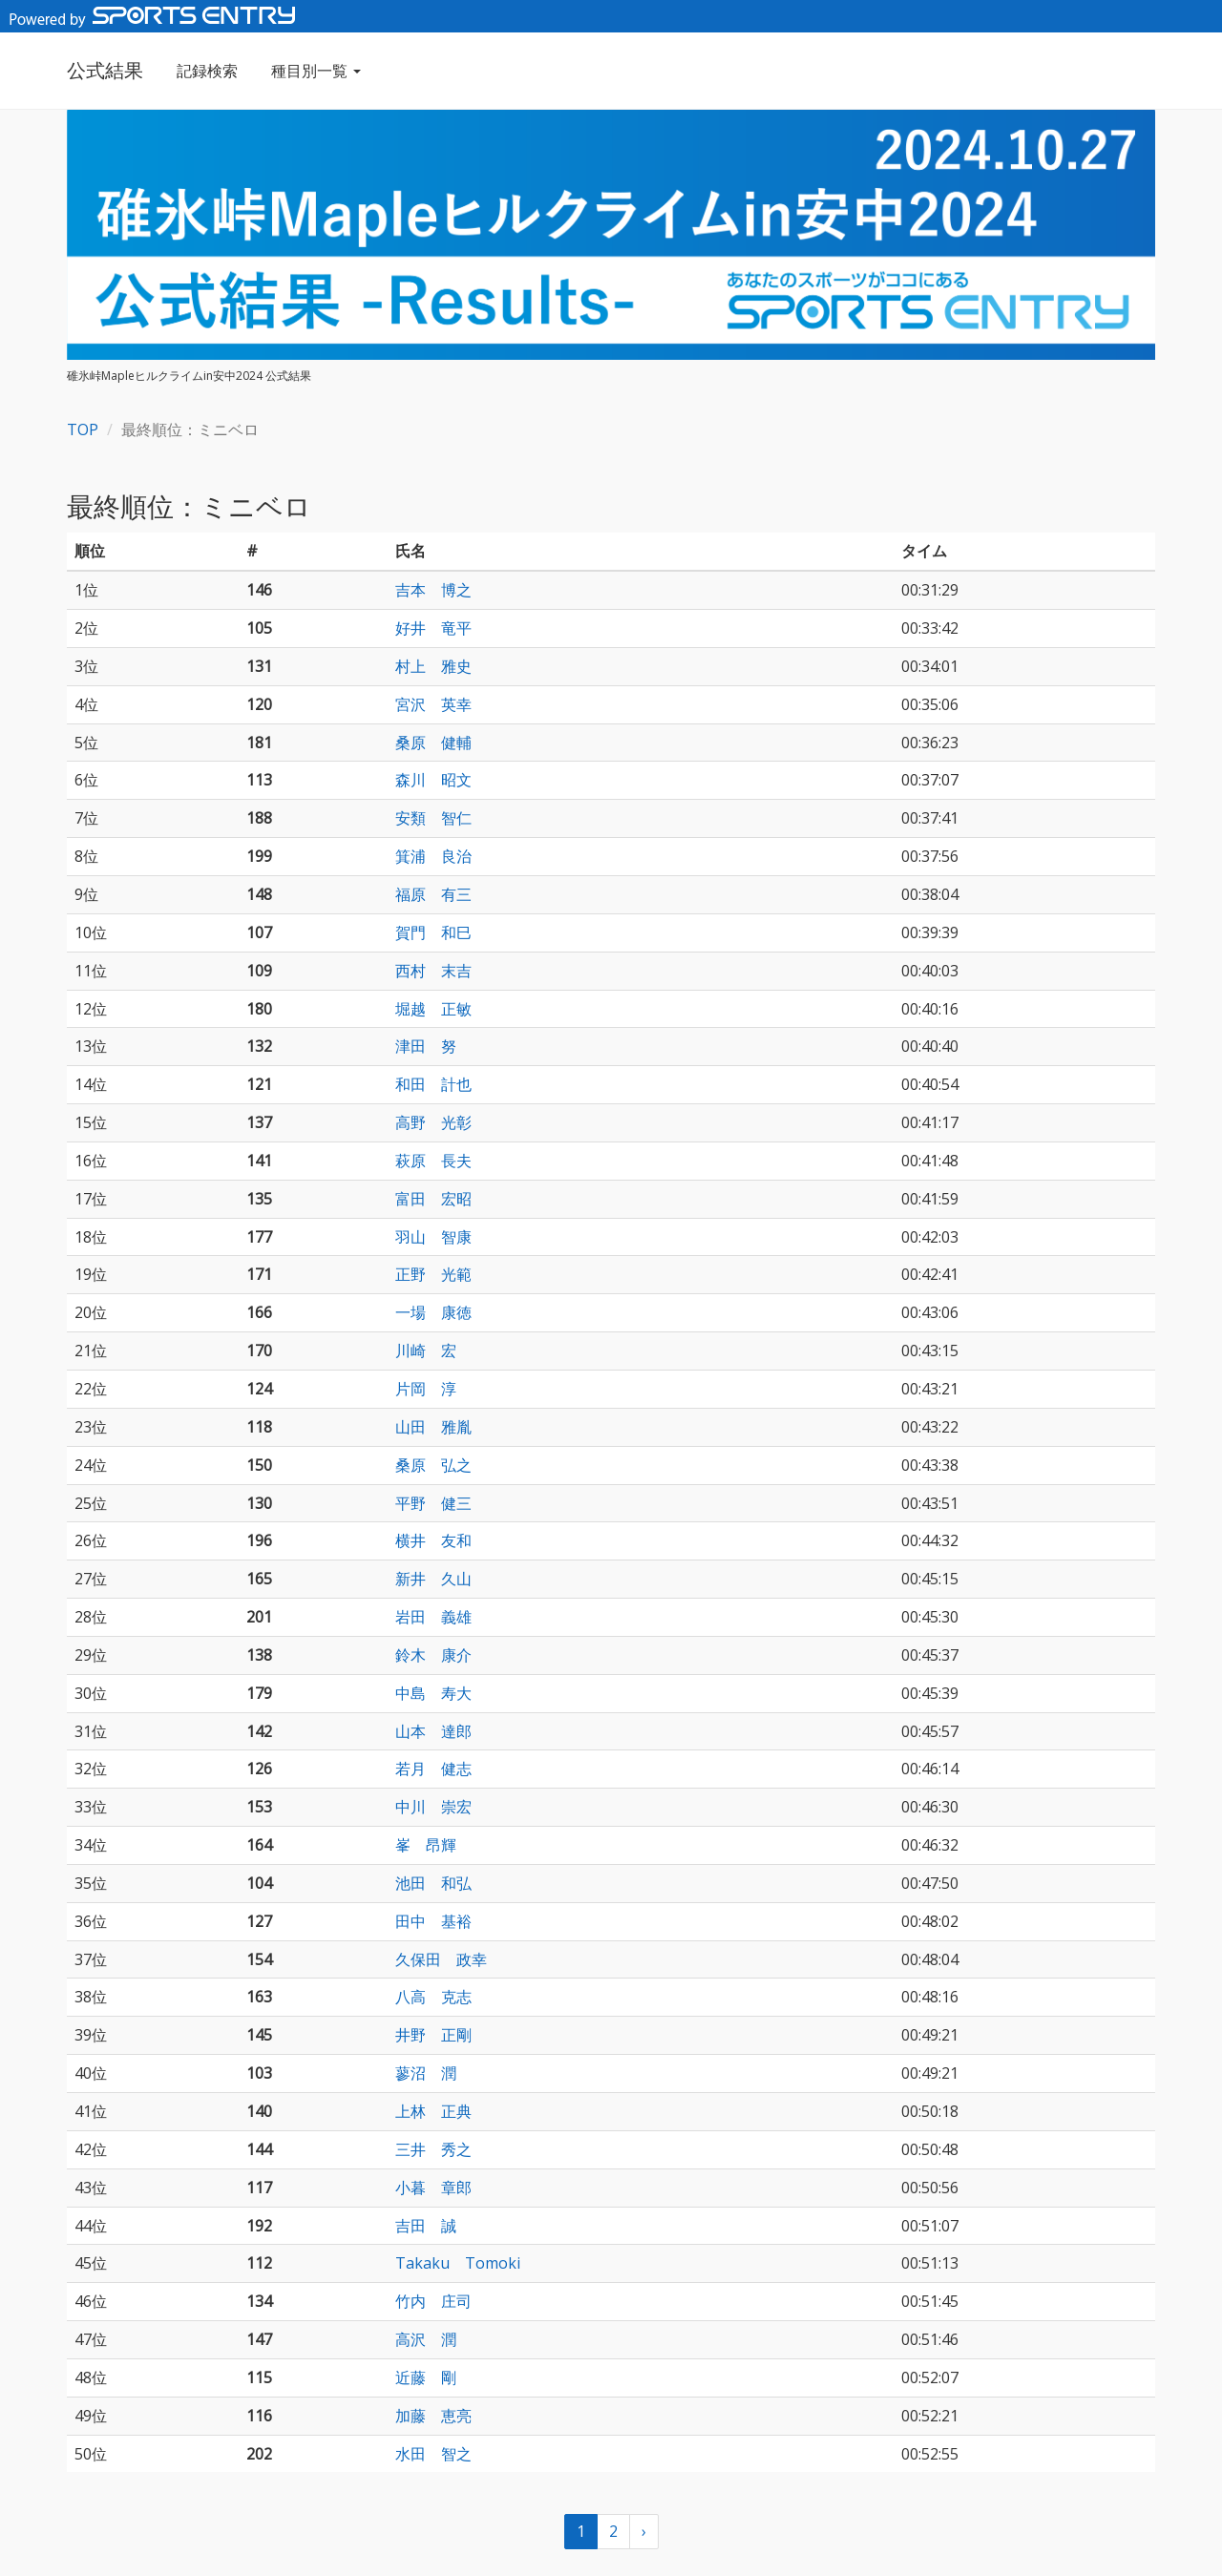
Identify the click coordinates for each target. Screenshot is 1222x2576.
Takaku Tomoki (457, 2262)
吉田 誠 (425, 2225)
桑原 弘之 (433, 1465)
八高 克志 (433, 1996)
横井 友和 (433, 1540)
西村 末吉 (433, 970)
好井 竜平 (433, 628)
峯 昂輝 (425, 1844)
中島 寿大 (433, 1693)
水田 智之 (433, 2453)
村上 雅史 (433, 666)
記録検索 (207, 70)
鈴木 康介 (433, 1654)
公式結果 (105, 70)
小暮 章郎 (433, 2187)
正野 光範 (433, 1274)
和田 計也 (433, 1084)
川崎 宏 (425, 1350)
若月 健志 (433, 1768)
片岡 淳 (425, 1388)
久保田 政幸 (441, 1959)
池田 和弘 (433, 1883)
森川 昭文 (433, 779)
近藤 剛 (425, 2377)
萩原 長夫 (433, 1160)
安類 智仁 (433, 817)
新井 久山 (433, 1578)
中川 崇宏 (433, 1806)
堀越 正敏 (433, 1008)
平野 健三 (433, 1503)
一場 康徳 (433, 1312)
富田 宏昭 (433, 1198)
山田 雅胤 (433, 1426)
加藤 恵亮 (433, 2415)
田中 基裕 (433, 1921)
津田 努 (425, 1046)
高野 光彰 (433, 1122)
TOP (82, 429)
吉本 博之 (433, 589)
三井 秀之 (433, 2149)
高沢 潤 (425, 2339)
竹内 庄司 (433, 2301)
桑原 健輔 (433, 742)
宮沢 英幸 (433, 704)
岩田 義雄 (433, 1616)
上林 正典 (433, 2111)
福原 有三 (433, 894)
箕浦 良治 (433, 856)
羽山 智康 (433, 1236)
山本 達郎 (433, 1731)
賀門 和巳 (433, 932)
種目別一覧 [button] (316, 70)
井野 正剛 (433, 2034)
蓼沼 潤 (425, 2073)
